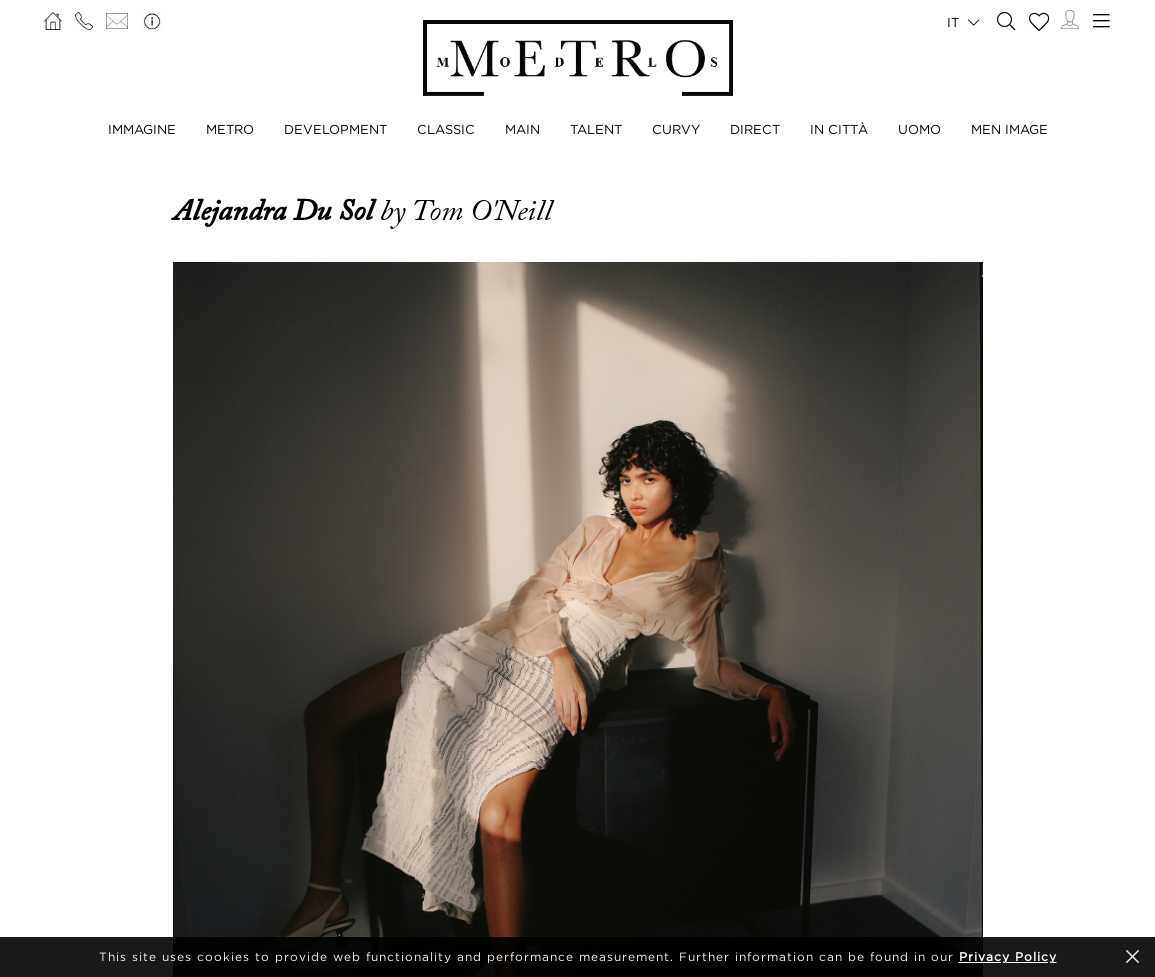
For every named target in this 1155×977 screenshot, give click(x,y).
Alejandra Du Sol (276, 211)
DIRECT (755, 129)
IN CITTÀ (839, 129)
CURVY (676, 129)
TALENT (596, 129)
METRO (230, 129)
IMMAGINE (142, 129)
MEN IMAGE (1009, 129)
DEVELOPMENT (335, 129)
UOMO (919, 129)
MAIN (522, 129)
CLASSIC (446, 129)
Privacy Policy (1008, 956)
